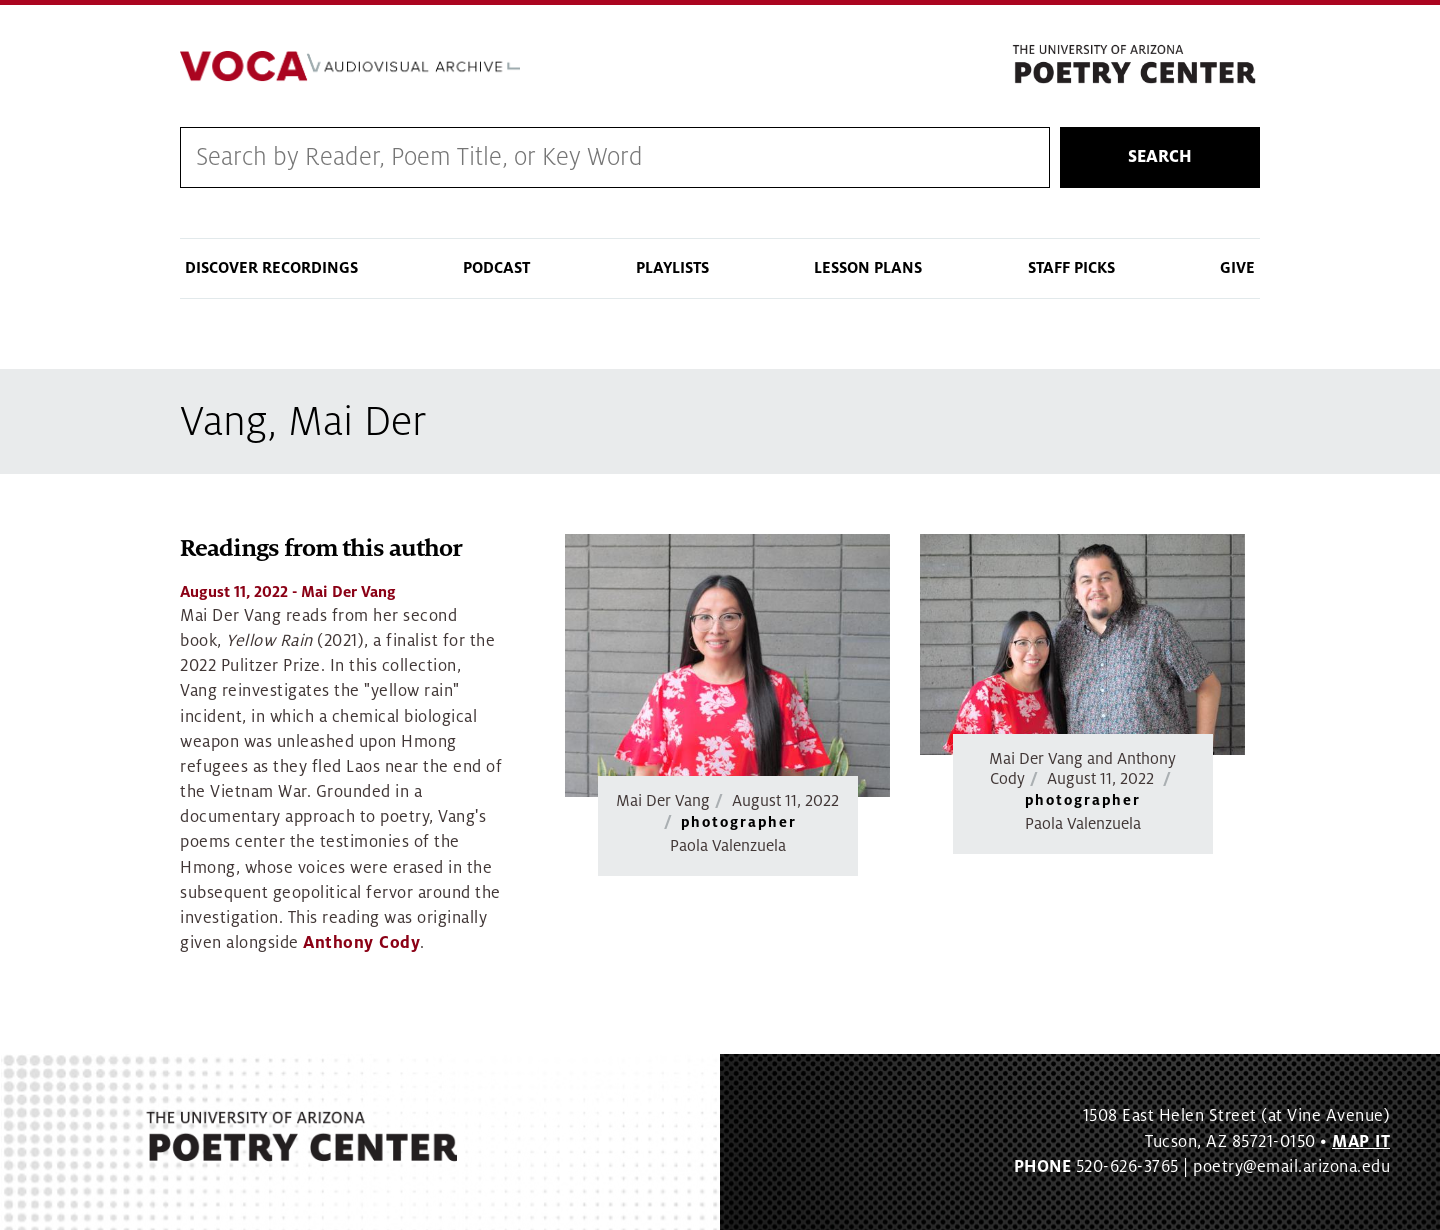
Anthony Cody (361, 943)
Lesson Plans (868, 268)
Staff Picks (1071, 268)
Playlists (672, 268)
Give (1237, 268)
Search (1160, 157)
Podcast (496, 268)
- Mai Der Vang (288, 592)
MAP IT (1361, 1142)
